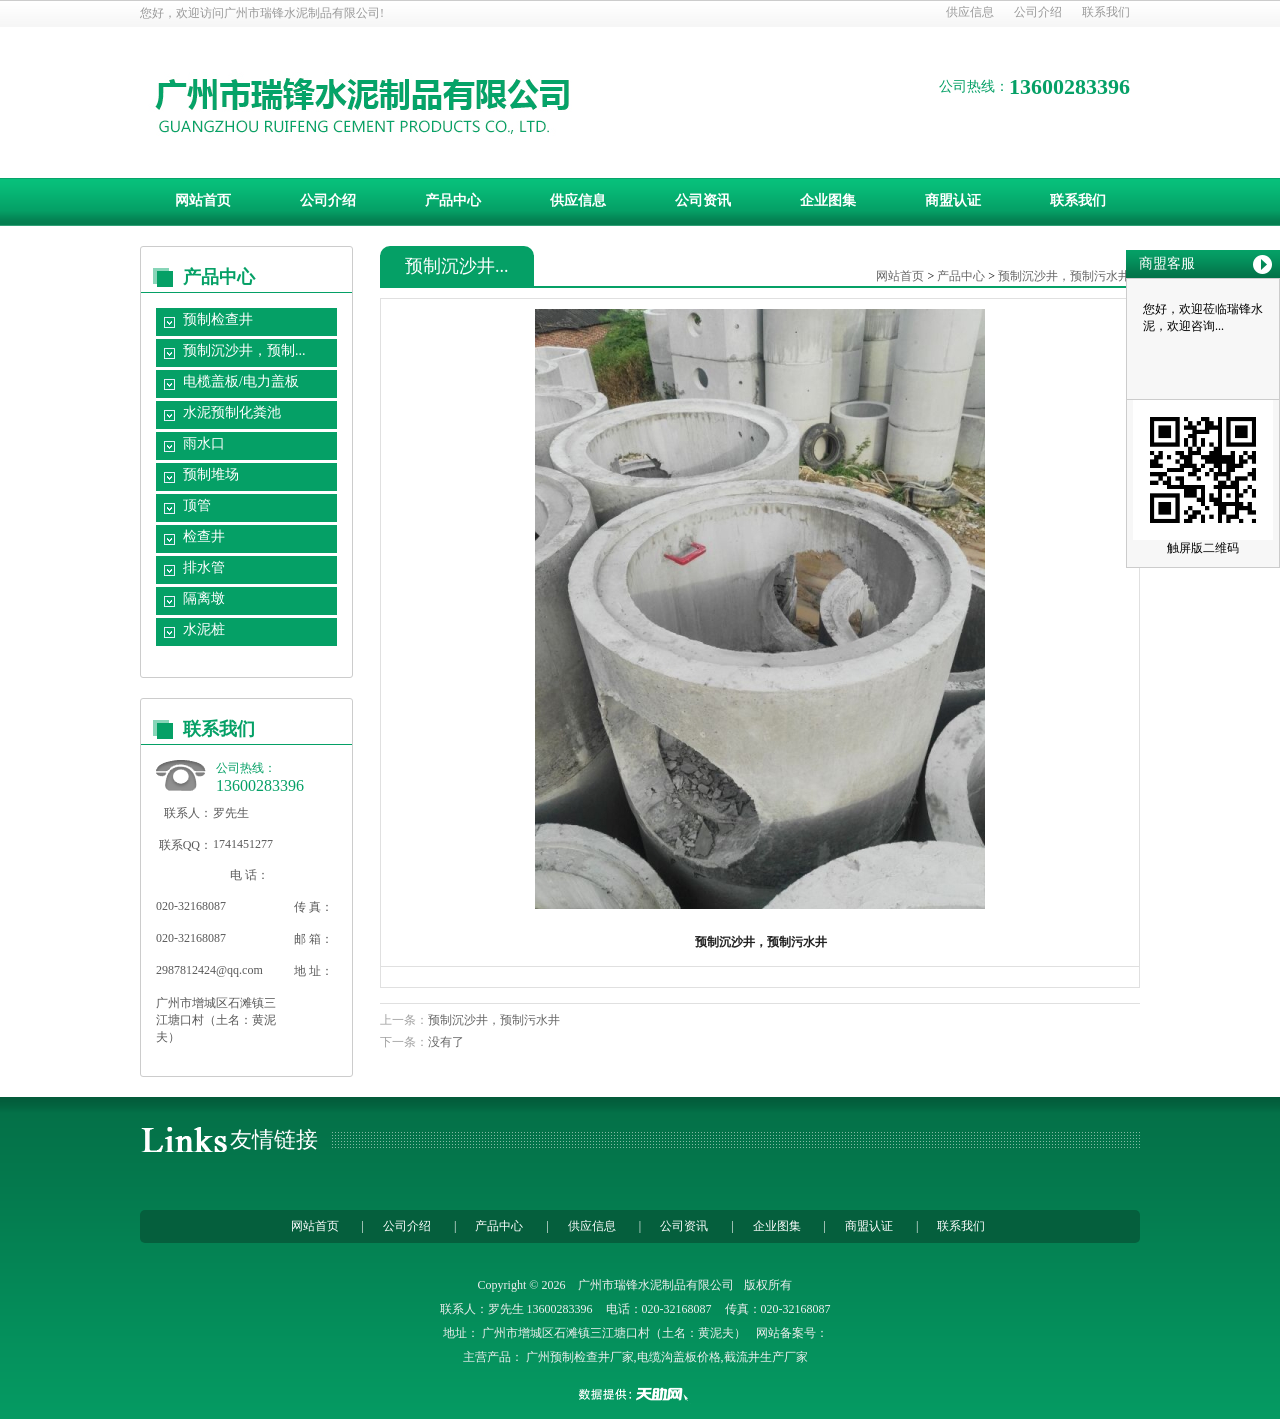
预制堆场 (211, 474)
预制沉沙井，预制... (244, 350)
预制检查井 (218, 319)
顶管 (197, 505)
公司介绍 (1038, 12)
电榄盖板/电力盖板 (241, 381)
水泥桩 (204, 629)
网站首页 (203, 200)
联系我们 (1106, 12)
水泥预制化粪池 (232, 412)
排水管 (204, 567)
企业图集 (828, 200)
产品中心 (453, 200)
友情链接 (274, 1139)
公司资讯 (703, 200)
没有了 (446, 1042)
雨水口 (204, 443)
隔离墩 (204, 598)
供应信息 (970, 12)
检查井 (204, 536)
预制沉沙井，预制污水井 (1064, 276)
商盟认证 (953, 200)
